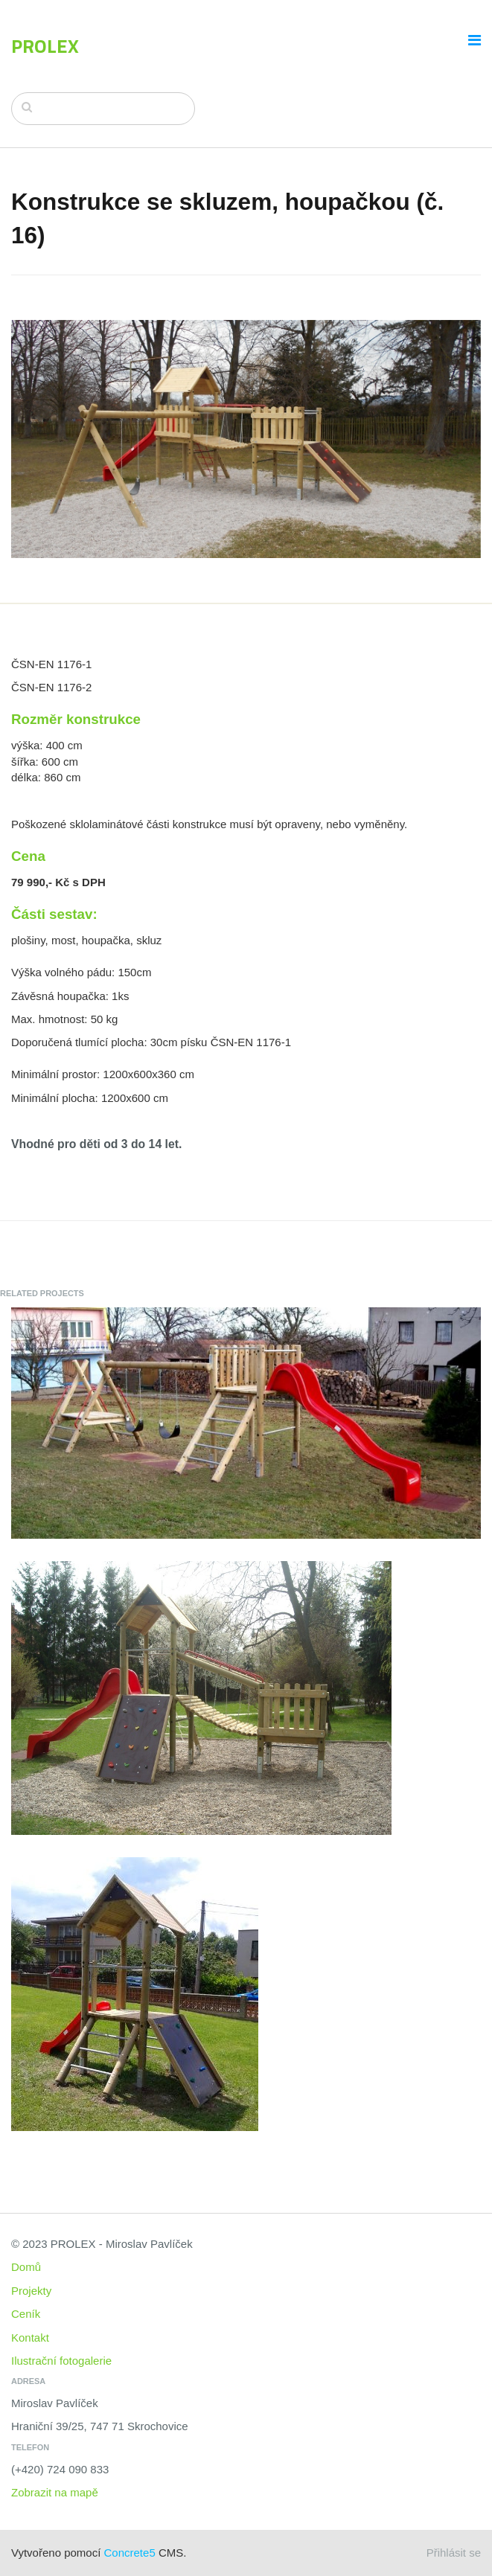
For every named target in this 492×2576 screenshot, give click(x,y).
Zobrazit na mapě (54, 2492)
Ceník (25, 2313)
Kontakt (30, 2337)
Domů (26, 2267)
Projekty (31, 2290)
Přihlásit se (453, 2552)
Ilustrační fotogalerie (61, 2360)
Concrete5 (130, 2552)
